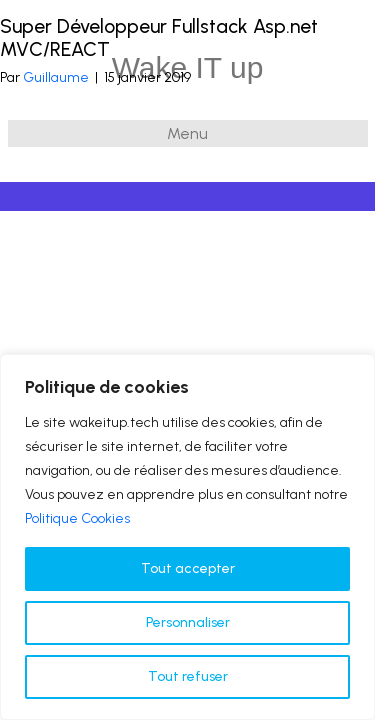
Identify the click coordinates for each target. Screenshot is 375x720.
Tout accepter (188, 568)
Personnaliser (188, 622)
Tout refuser (188, 676)
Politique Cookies (77, 518)
